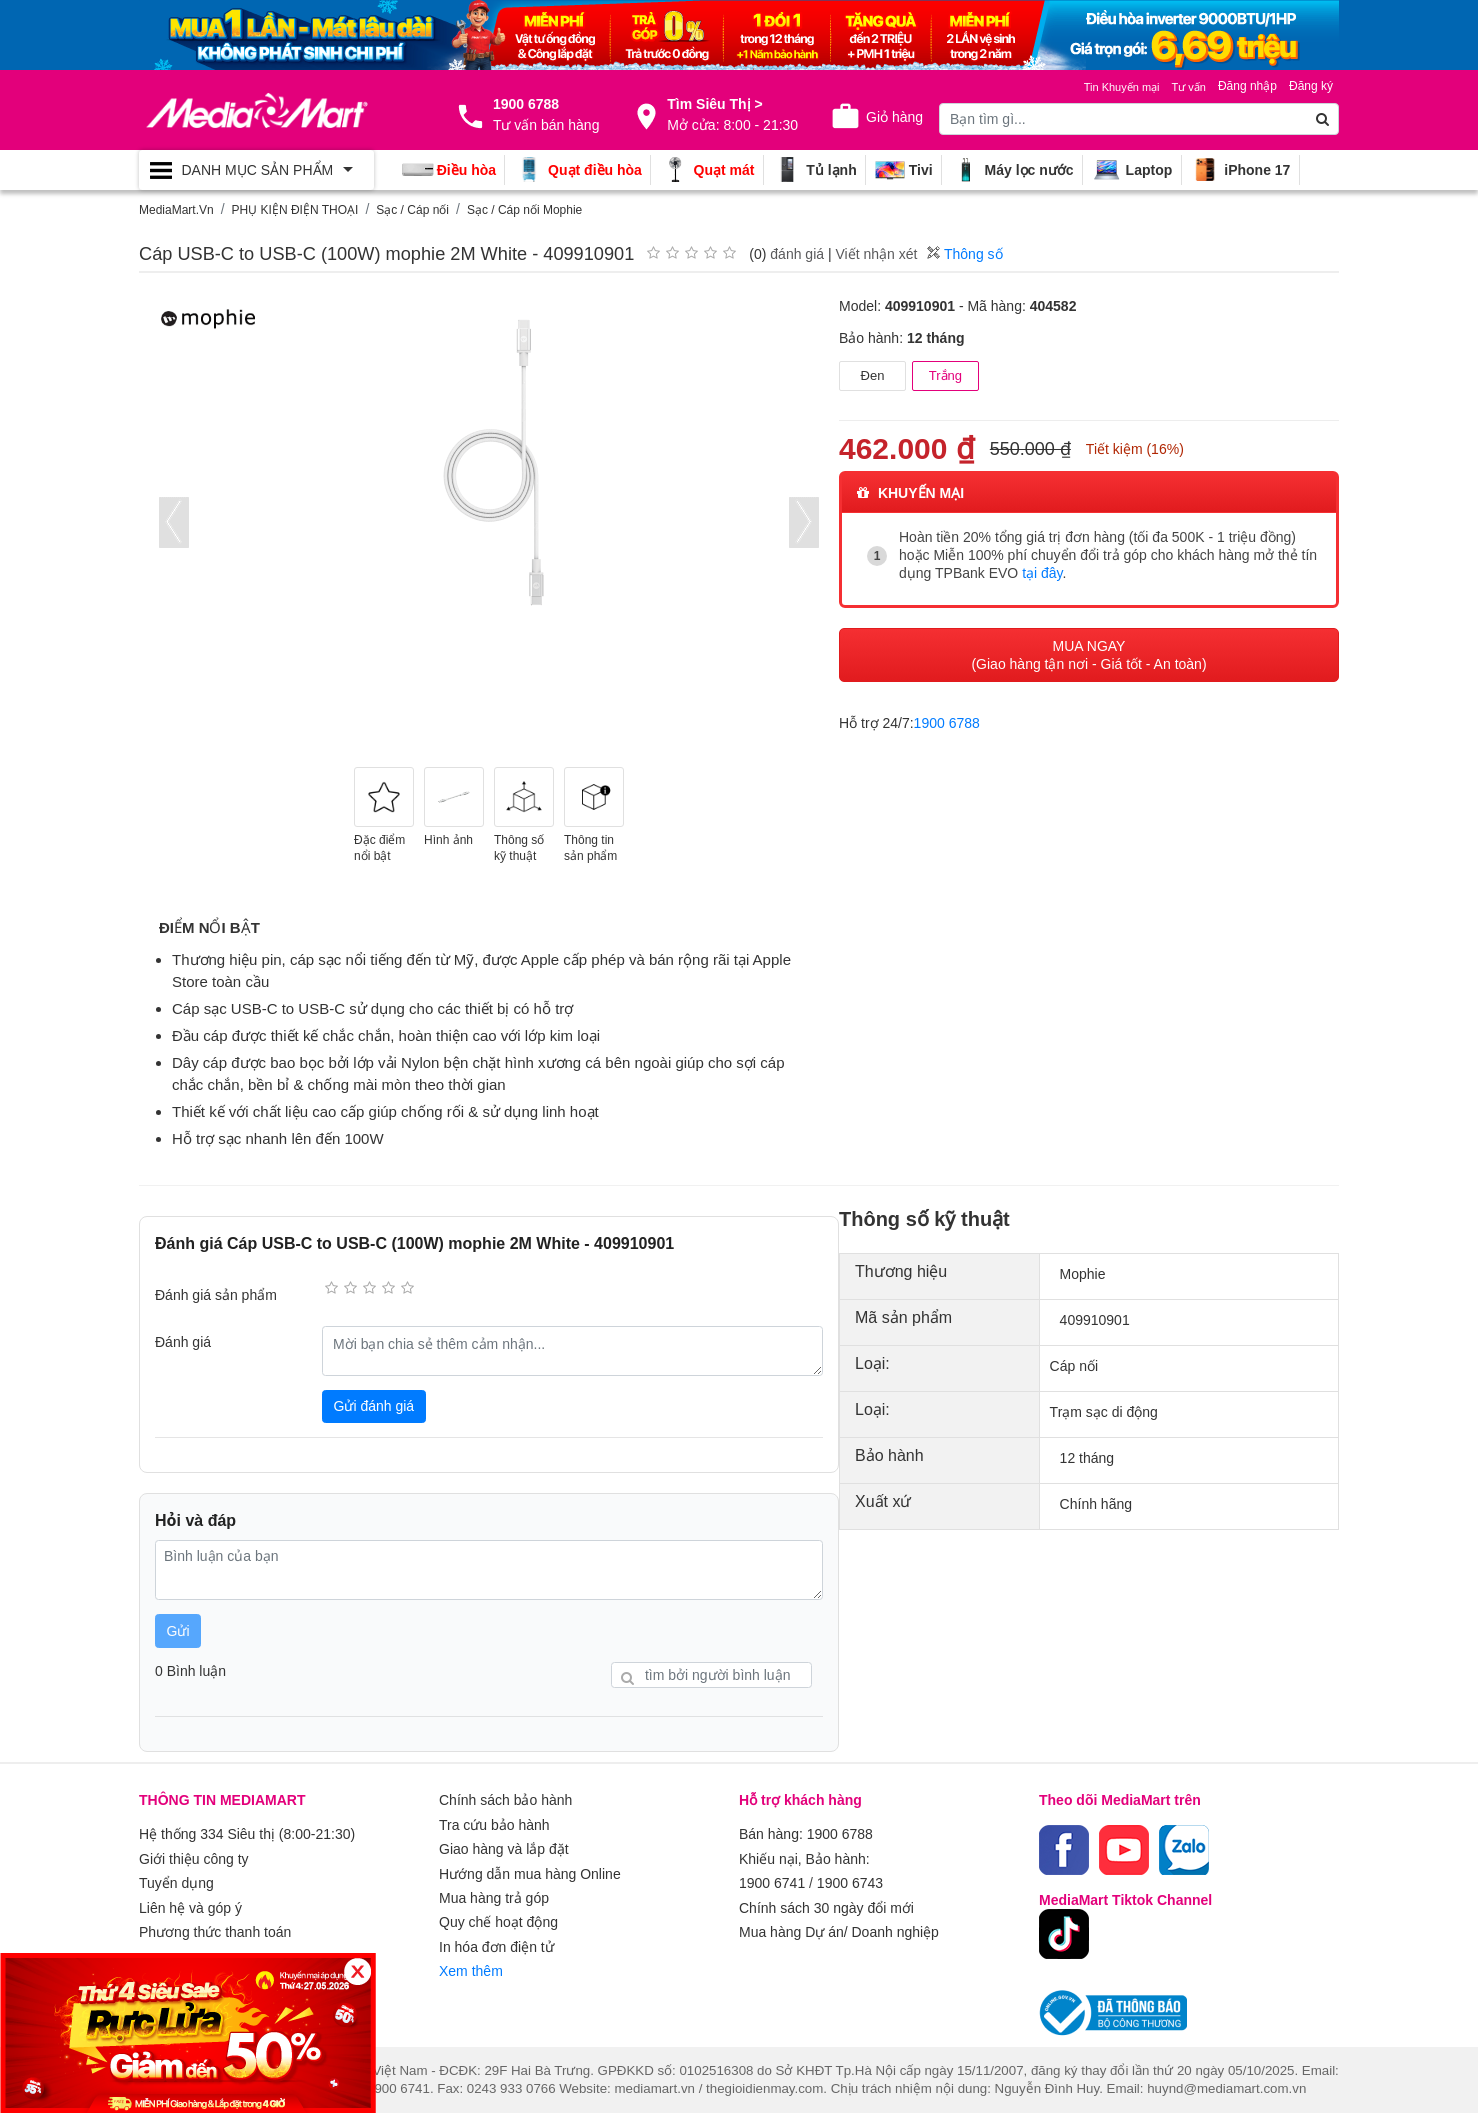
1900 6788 (947, 722)
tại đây (1042, 573)
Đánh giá (183, 1342)
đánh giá (797, 254)
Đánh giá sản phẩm (216, 1295)
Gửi (178, 1631)
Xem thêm (471, 1968)
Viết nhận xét (876, 254)
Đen (873, 375)
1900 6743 (850, 1882)
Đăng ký (1311, 86)
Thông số (964, 254)
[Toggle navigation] (256, 170)
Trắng (945, 375)
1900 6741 (772, 1882)
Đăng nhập (1247, 86)
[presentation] (174, 522)
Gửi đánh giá (374, 1406)
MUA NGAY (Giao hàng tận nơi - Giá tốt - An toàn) (1088, 654)
